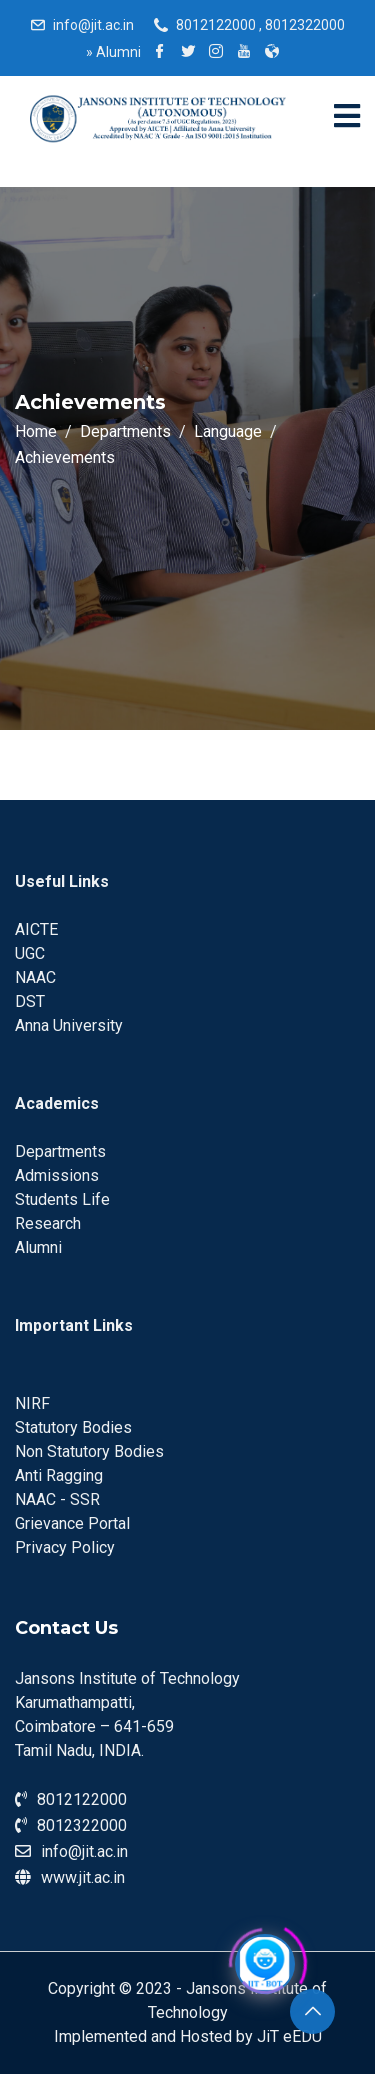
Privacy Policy (65, 1547)
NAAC (35, 977)
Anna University (69, 1025)
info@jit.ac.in (93, 25)
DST (30, 1001)
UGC (30, 953)
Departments (60, 1151)
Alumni (113, 52)
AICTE (36, 929)
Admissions (57, 1175)
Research (48, 1223)
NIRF (32, 1403)
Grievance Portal (72, 1523)
